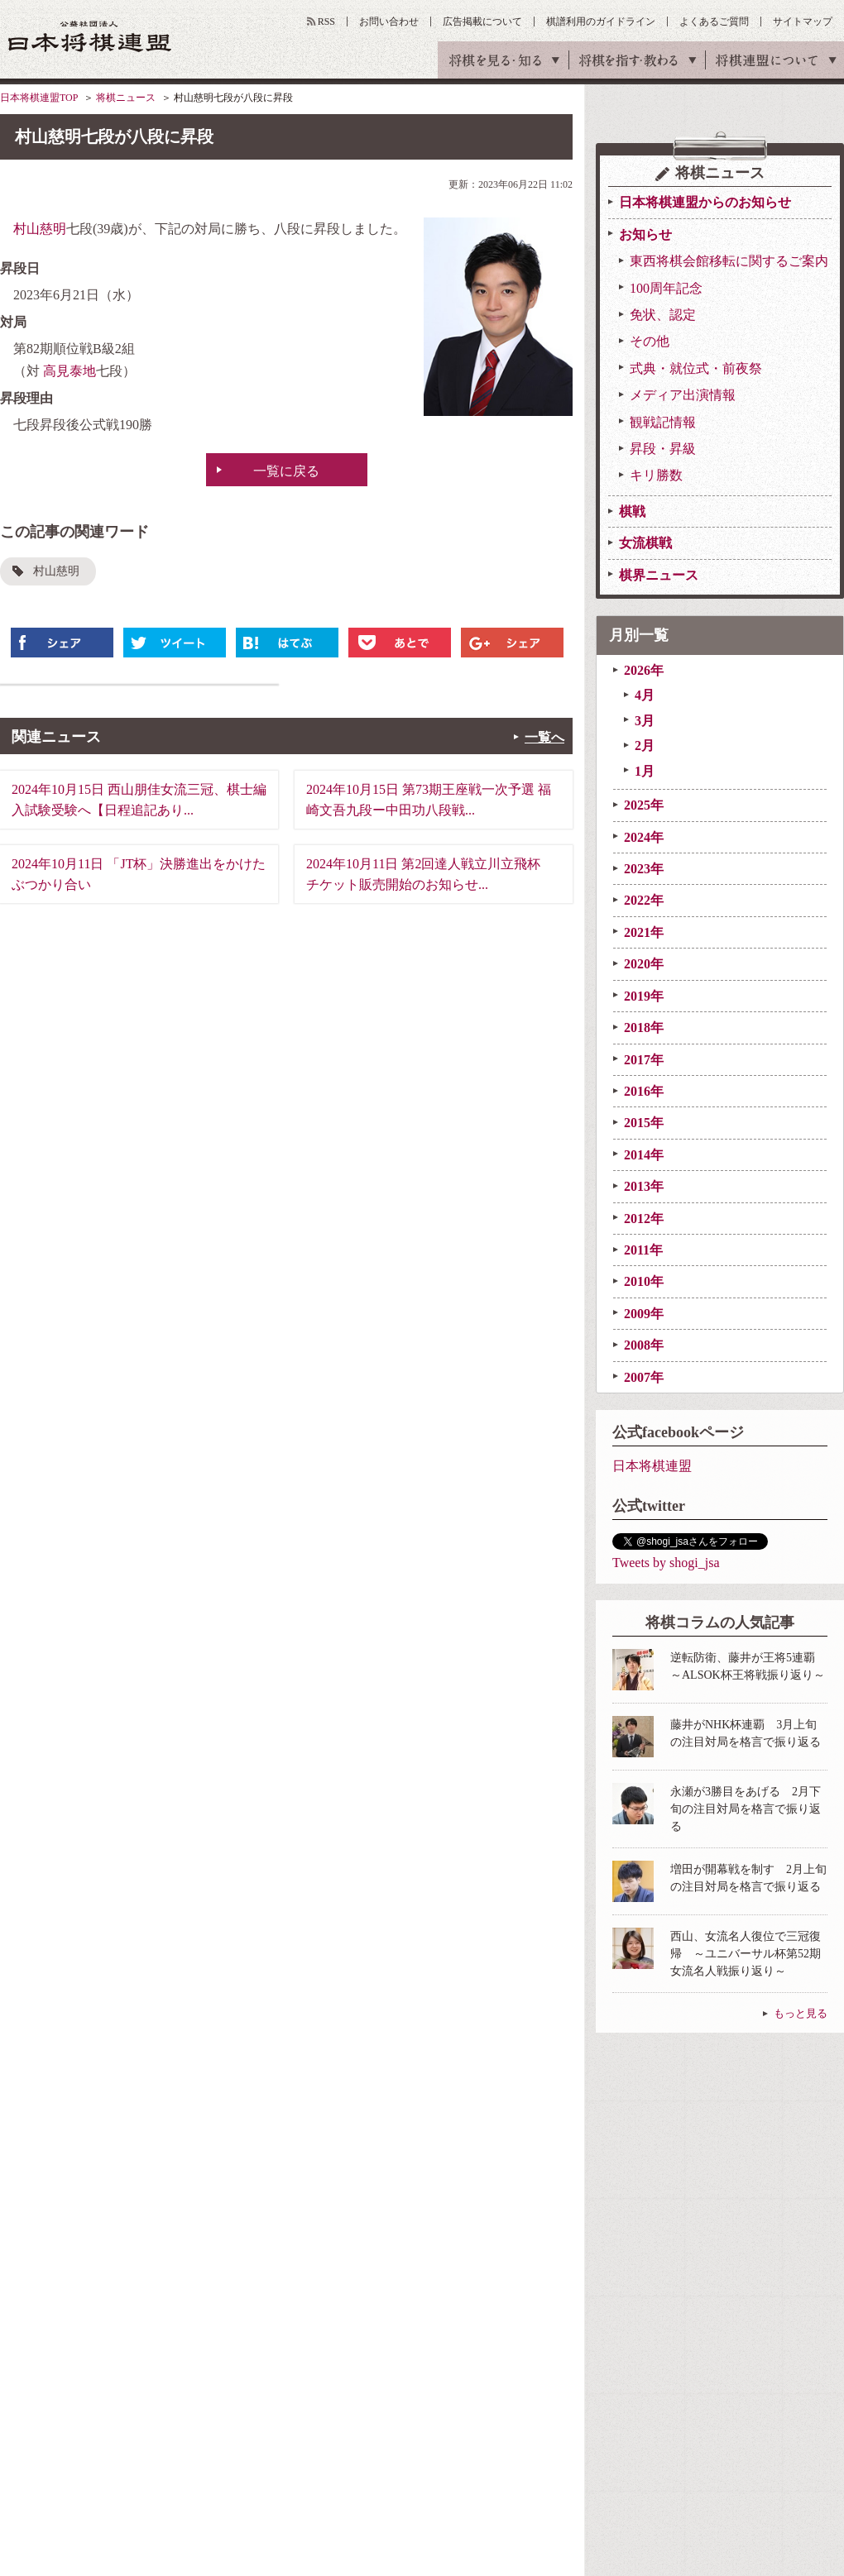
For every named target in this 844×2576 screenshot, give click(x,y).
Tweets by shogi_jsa (666, 1563)
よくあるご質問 (714, 21)
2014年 (644, 1155)
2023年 (644, 869)
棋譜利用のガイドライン (600, 21)
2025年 (644, 805)
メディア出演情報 (683, 395)
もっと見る (800, 2013)
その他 (649, 341)
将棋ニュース (126, 97)
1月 (645, 771)
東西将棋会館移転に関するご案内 (729, 261)
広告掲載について (482, 21)
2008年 (644, 1345)
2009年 (644, 1314)
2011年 (643, 1250)
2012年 (644, 1219)
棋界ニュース (658, 575)
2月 (645, 745)
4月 (645, 695)
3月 (645, 721)
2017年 (644, 1060)
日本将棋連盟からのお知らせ (705, 202)
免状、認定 (663, 315)
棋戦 (632, 511)
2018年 (644, 1027)
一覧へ (544, 737)
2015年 (644, 1123)
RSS (326, 21)
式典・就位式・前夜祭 (696, 368)
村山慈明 (39, 229)
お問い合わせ (389, 21)
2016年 (644, 1091)
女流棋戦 (645, 543)
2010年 (644, 1281)
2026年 (644, 670)
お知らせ (645, 234)
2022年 (644, 900)
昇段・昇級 (663, 449)
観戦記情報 (663, 422)
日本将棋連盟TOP (39, 97)
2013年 (644, 1186)
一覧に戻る (286, 471)
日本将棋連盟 (652, 1466)
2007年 (644, 1377)
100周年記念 (666, 288)
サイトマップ (802, 21)
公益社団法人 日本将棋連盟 (90, 36)
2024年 (644, 837)
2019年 (644, 996)
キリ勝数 (656, 475)
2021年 (644, 932)
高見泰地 (69, 371)
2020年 (644, 964)
